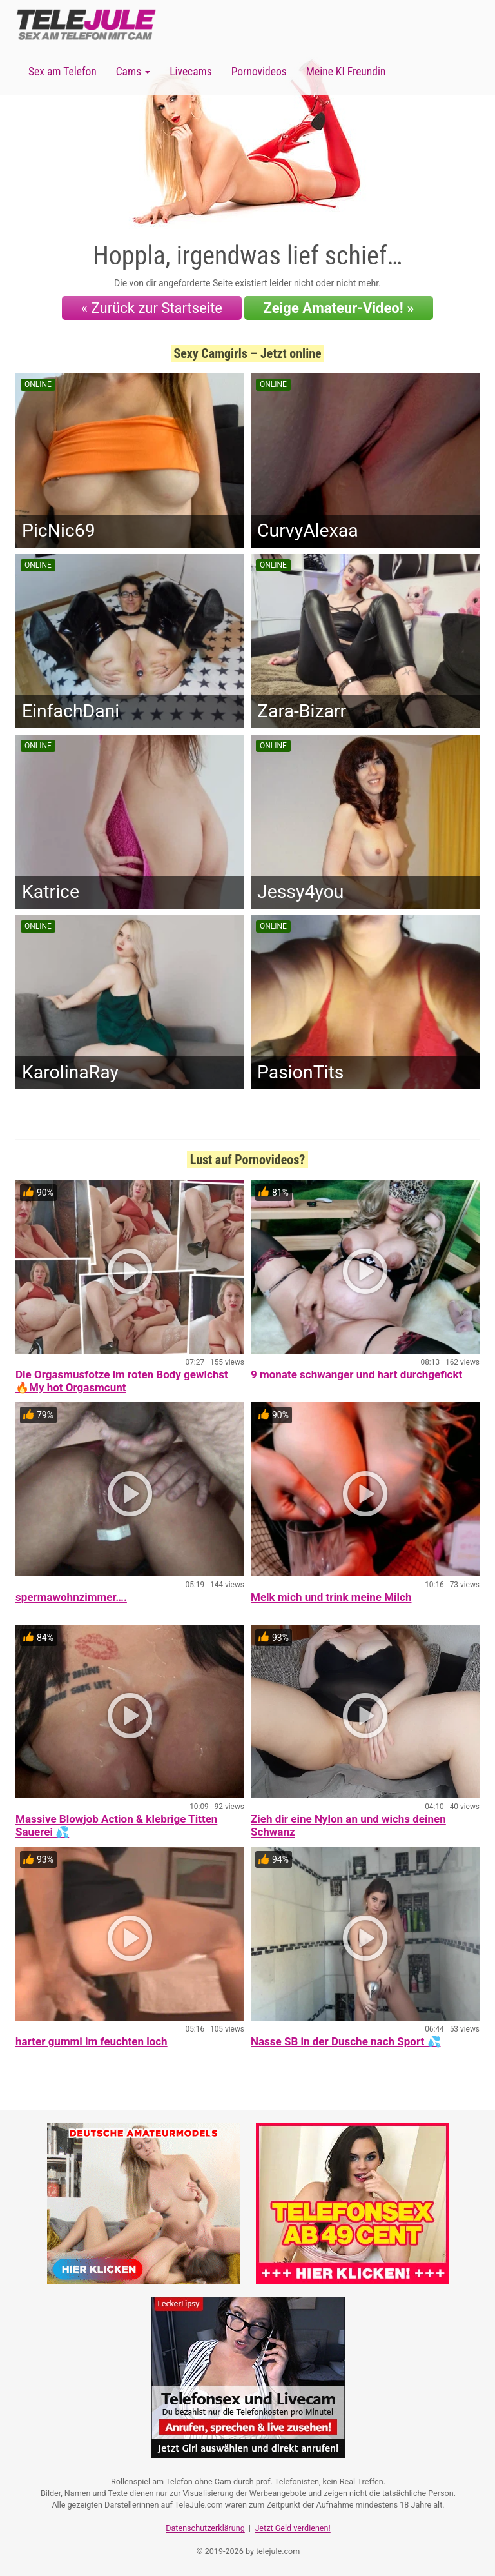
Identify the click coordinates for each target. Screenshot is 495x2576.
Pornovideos (259, 71)
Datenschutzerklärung (205, 2528)
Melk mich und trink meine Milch (331, 1596)
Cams (133, 71)
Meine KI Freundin (346, 71)
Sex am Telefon (62, 71)
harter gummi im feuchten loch (91, 2041)
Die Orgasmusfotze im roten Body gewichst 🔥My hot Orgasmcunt (121, 1381)
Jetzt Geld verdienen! (292, 2528)
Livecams (191, 71)
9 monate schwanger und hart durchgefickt (356, 1374)
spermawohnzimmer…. (71, 1596)
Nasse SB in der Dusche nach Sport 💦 (346, 2041)
